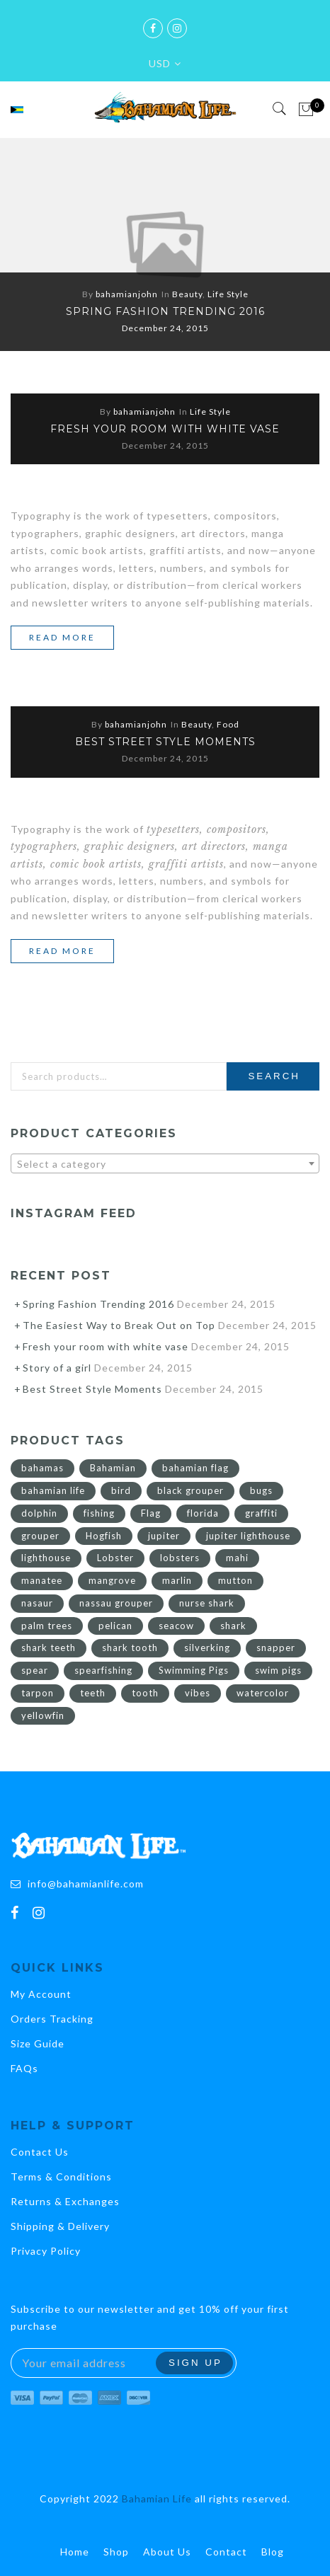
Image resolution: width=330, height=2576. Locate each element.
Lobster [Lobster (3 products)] (115, 1557)
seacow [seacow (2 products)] (176, 1625)
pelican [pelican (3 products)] (115, 1625)
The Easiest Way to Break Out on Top (119, 1325)
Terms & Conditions (61, 2176)
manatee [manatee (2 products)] (41, 1580)
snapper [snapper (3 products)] (275, 1647)
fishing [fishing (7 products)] (99, 1513)
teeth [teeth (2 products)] (93, 1692)
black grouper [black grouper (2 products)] (190, 1490)
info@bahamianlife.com (86, 1884)
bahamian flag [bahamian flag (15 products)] (195, 1467)
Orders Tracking (52, 2019)
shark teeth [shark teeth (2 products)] (48, 1647)
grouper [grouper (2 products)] (40, 1535)
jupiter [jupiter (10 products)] (164, 1535)
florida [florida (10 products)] (203, 1513)
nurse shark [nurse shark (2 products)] (206, 1603)
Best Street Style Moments (165, 741)
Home (74, 2552)
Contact (226, 2552)
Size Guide (37, 2043)
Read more (71, 638)
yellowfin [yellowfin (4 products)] (42, 1715)
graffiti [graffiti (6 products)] (261, 1513)
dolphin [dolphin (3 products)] (39, 1513)
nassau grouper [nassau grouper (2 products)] (116, 1603)
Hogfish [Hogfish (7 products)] (104, 1535)
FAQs (24, 2068)
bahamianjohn (127, 294)
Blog (272, 2552)
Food (228, 724)
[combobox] (165, 1163)
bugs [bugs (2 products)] (261, 1490)
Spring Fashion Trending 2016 (165, 311)
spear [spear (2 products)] (34, 1670)
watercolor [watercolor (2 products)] (263, 1692)
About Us (167, 2552)
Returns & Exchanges (65, 2201)
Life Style (228, 294)
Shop (116, 2552)
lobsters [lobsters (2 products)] (180, 1557)
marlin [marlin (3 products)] (177, 1580)
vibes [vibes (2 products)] (197, 1692)
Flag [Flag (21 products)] (151, 1513)
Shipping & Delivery (60, 2226)
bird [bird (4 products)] (121, 1490)
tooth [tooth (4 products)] (145, 1692)
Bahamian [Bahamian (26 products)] (113, 1467)
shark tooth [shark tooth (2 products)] (130, 1647)
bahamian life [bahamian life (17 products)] (53, 1490)
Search (274, 1076)
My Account (41, 1994)
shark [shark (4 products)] (233, 1625)
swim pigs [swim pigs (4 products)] (278, 1670)
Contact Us (40, 2152)
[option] (165, 244)
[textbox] (165, 1164)
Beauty (187, 294)
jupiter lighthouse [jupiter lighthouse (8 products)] (248, 1535)
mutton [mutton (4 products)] (235, 1580)
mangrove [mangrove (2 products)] (112, 1580)
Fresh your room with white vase (165, 428)
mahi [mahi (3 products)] (237, 1557)
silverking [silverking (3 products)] (207, 1647)
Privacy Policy (46, 2251)
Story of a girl (57, 1368)
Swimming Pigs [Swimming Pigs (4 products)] (194, 1670)
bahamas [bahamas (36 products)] (42, 1467)
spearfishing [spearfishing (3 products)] (103, 1670)
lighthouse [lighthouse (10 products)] (46, 1557)
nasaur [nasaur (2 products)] (37, 1603)
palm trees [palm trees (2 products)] (46, 1625)
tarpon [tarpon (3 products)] (37, 1692)
